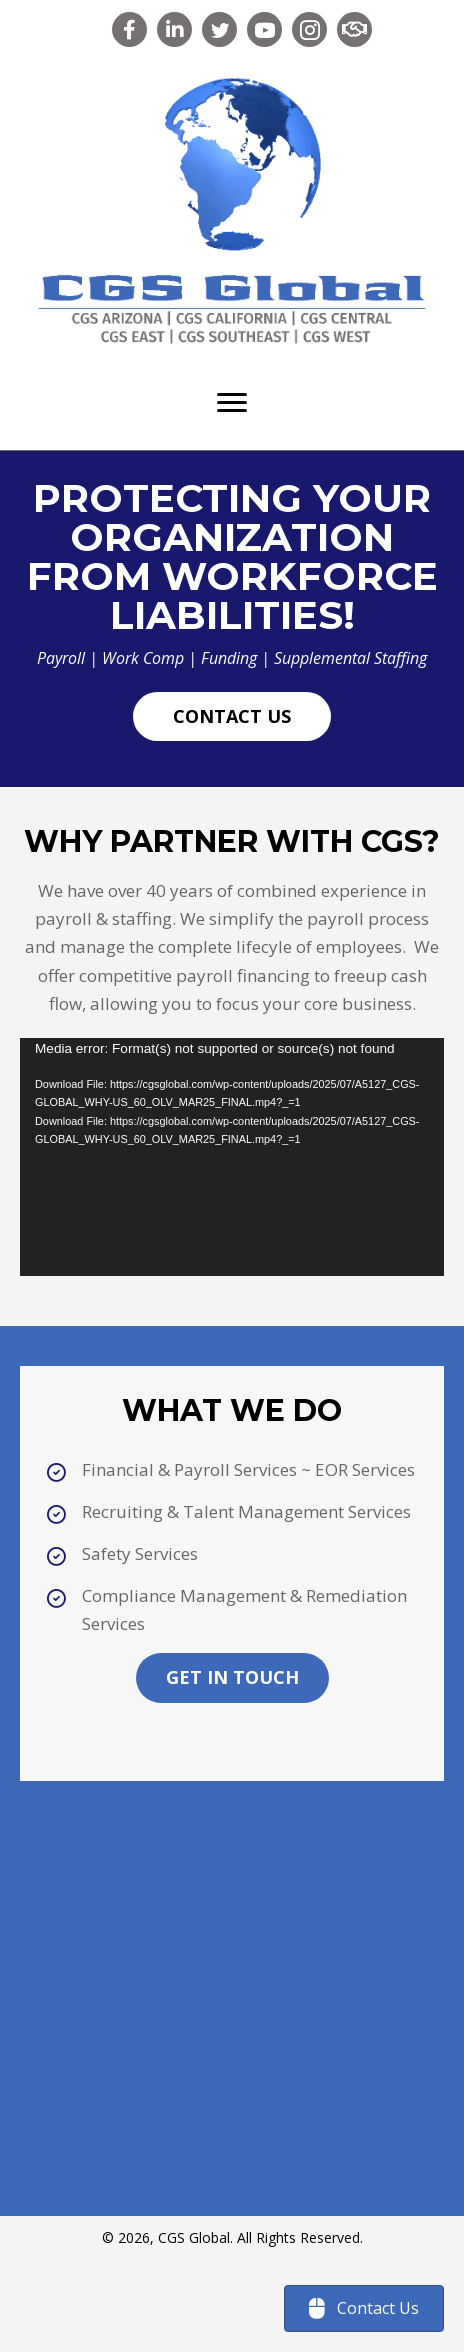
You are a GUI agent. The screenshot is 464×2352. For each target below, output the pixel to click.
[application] (232, 1157)
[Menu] (232, 403)
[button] (129, 29)
